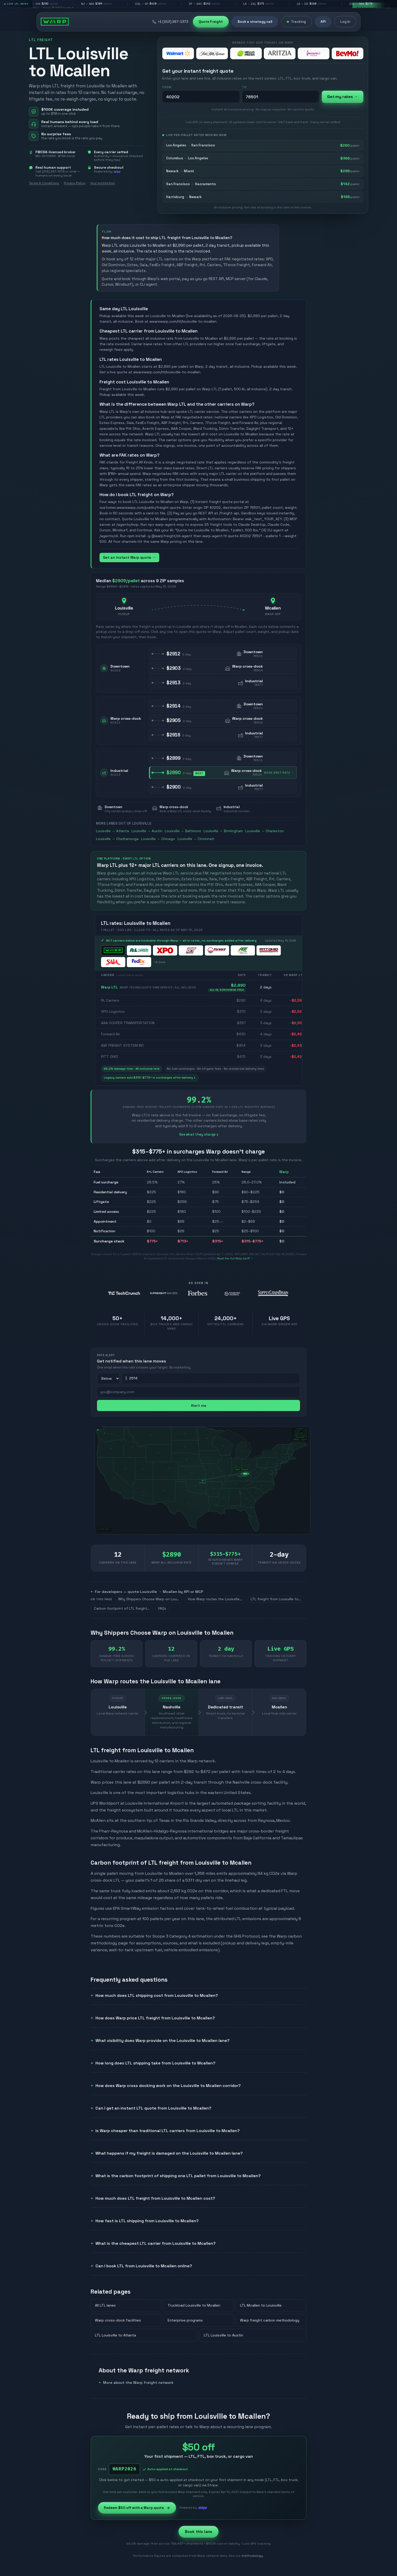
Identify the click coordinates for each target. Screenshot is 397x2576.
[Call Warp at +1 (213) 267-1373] (170, 21)
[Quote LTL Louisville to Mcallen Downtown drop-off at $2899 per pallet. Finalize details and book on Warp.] (223, 758)
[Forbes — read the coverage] (197, 1293)
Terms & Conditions (44, 183)
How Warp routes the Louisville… (215, 1599)
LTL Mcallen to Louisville (261, 2305)
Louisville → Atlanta (112, 831)
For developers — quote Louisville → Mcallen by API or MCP (149, 1591)
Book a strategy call (254, 21)
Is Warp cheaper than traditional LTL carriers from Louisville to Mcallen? (167, 2130)
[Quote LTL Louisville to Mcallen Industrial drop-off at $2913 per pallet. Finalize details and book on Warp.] (223, 683)
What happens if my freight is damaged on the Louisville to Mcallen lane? (169, 2153)
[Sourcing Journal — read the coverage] (232, 1293)
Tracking (296, 21)
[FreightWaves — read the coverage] (163, 1293)
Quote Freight (211, 21)
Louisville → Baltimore (183, 831)
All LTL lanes (105, 2305)
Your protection (102, 183)
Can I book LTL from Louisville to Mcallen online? (143, 2266)
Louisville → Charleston (264, 831)
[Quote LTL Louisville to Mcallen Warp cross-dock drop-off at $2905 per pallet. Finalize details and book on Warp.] (223, 720)
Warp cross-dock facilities (118, 2320)
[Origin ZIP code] (201, 97)
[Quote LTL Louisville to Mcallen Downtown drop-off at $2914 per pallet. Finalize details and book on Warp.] (223, 706)
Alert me (198, 1405)
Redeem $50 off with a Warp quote (137, 2508)
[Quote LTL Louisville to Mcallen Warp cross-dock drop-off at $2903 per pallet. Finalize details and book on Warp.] (223, 668)
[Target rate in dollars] (211, 1378)
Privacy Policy (74, 183)
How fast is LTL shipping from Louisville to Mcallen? (147, 2220)
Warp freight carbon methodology (269, 2320)
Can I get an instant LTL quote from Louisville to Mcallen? (153, 2108)
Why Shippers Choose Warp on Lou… (148, 1599)
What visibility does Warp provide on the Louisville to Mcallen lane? (162, 2040)
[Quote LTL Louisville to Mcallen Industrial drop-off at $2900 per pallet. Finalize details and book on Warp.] (223, 787)
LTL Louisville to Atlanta (115, 2335)
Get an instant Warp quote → (129, 557)
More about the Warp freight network (138, 2382)
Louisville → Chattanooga (117, 839)
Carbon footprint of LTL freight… (122, 1608)
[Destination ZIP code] (281, 97)
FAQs (162, 1608)
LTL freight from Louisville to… (276, 1599)
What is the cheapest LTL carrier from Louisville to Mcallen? (155, 2243)
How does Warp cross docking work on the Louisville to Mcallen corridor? (168, 2085)
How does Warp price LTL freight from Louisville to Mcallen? (155, 2018)
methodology (252, 2556)
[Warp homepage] (55, 21)
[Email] (198, 1392)
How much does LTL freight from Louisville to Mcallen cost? (155, 2198)
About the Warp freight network (144, 2370)
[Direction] (108, 1378)
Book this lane (198, 2531)
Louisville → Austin (146, 831)
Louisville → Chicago (158, 839)
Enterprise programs (185, 2320)
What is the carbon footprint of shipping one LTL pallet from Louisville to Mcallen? (178, 2175)
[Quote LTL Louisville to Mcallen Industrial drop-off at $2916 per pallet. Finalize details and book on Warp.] (223, 735)
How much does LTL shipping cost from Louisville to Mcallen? (156, 1995)
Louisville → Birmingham (223, 831)
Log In (345, 21)
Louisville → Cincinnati (195, 839)
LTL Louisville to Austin (223, 2335)
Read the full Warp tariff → (235, 1258)
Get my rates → (342, 96)
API (323, 21)
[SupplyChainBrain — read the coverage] (273, 1293)
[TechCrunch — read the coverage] (124, 1293)
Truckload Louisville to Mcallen (194, 2305)
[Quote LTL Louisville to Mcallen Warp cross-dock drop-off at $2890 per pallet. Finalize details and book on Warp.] (223, 772)
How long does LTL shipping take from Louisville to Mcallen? (155, 2063)
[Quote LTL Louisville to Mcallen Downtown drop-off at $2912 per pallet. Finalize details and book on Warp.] (223, 654)
